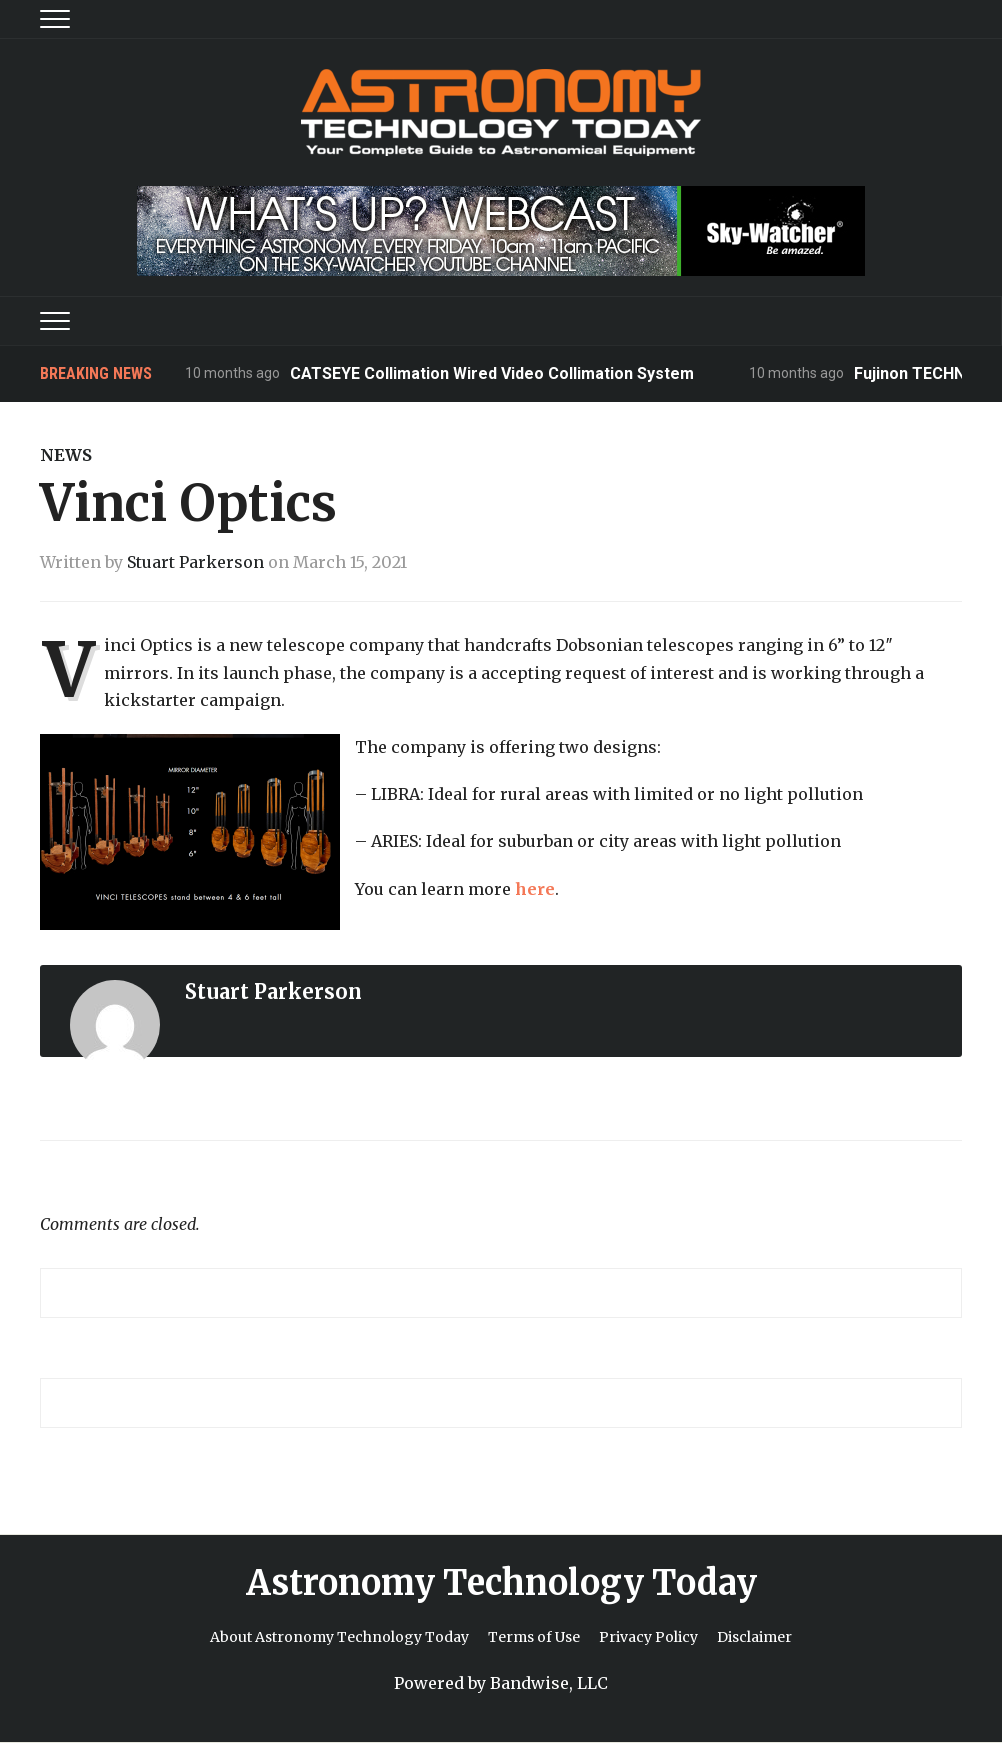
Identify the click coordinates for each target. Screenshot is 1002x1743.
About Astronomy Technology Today (339, 1637)
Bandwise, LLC (549, 1683)
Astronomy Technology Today (501, 1583)
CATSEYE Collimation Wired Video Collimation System (492, 373)
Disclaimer (754, 1637)
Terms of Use (534, 1637)
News (66, 455)
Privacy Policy (648, 1637)
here (535, 889)
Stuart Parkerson (195, 562)
